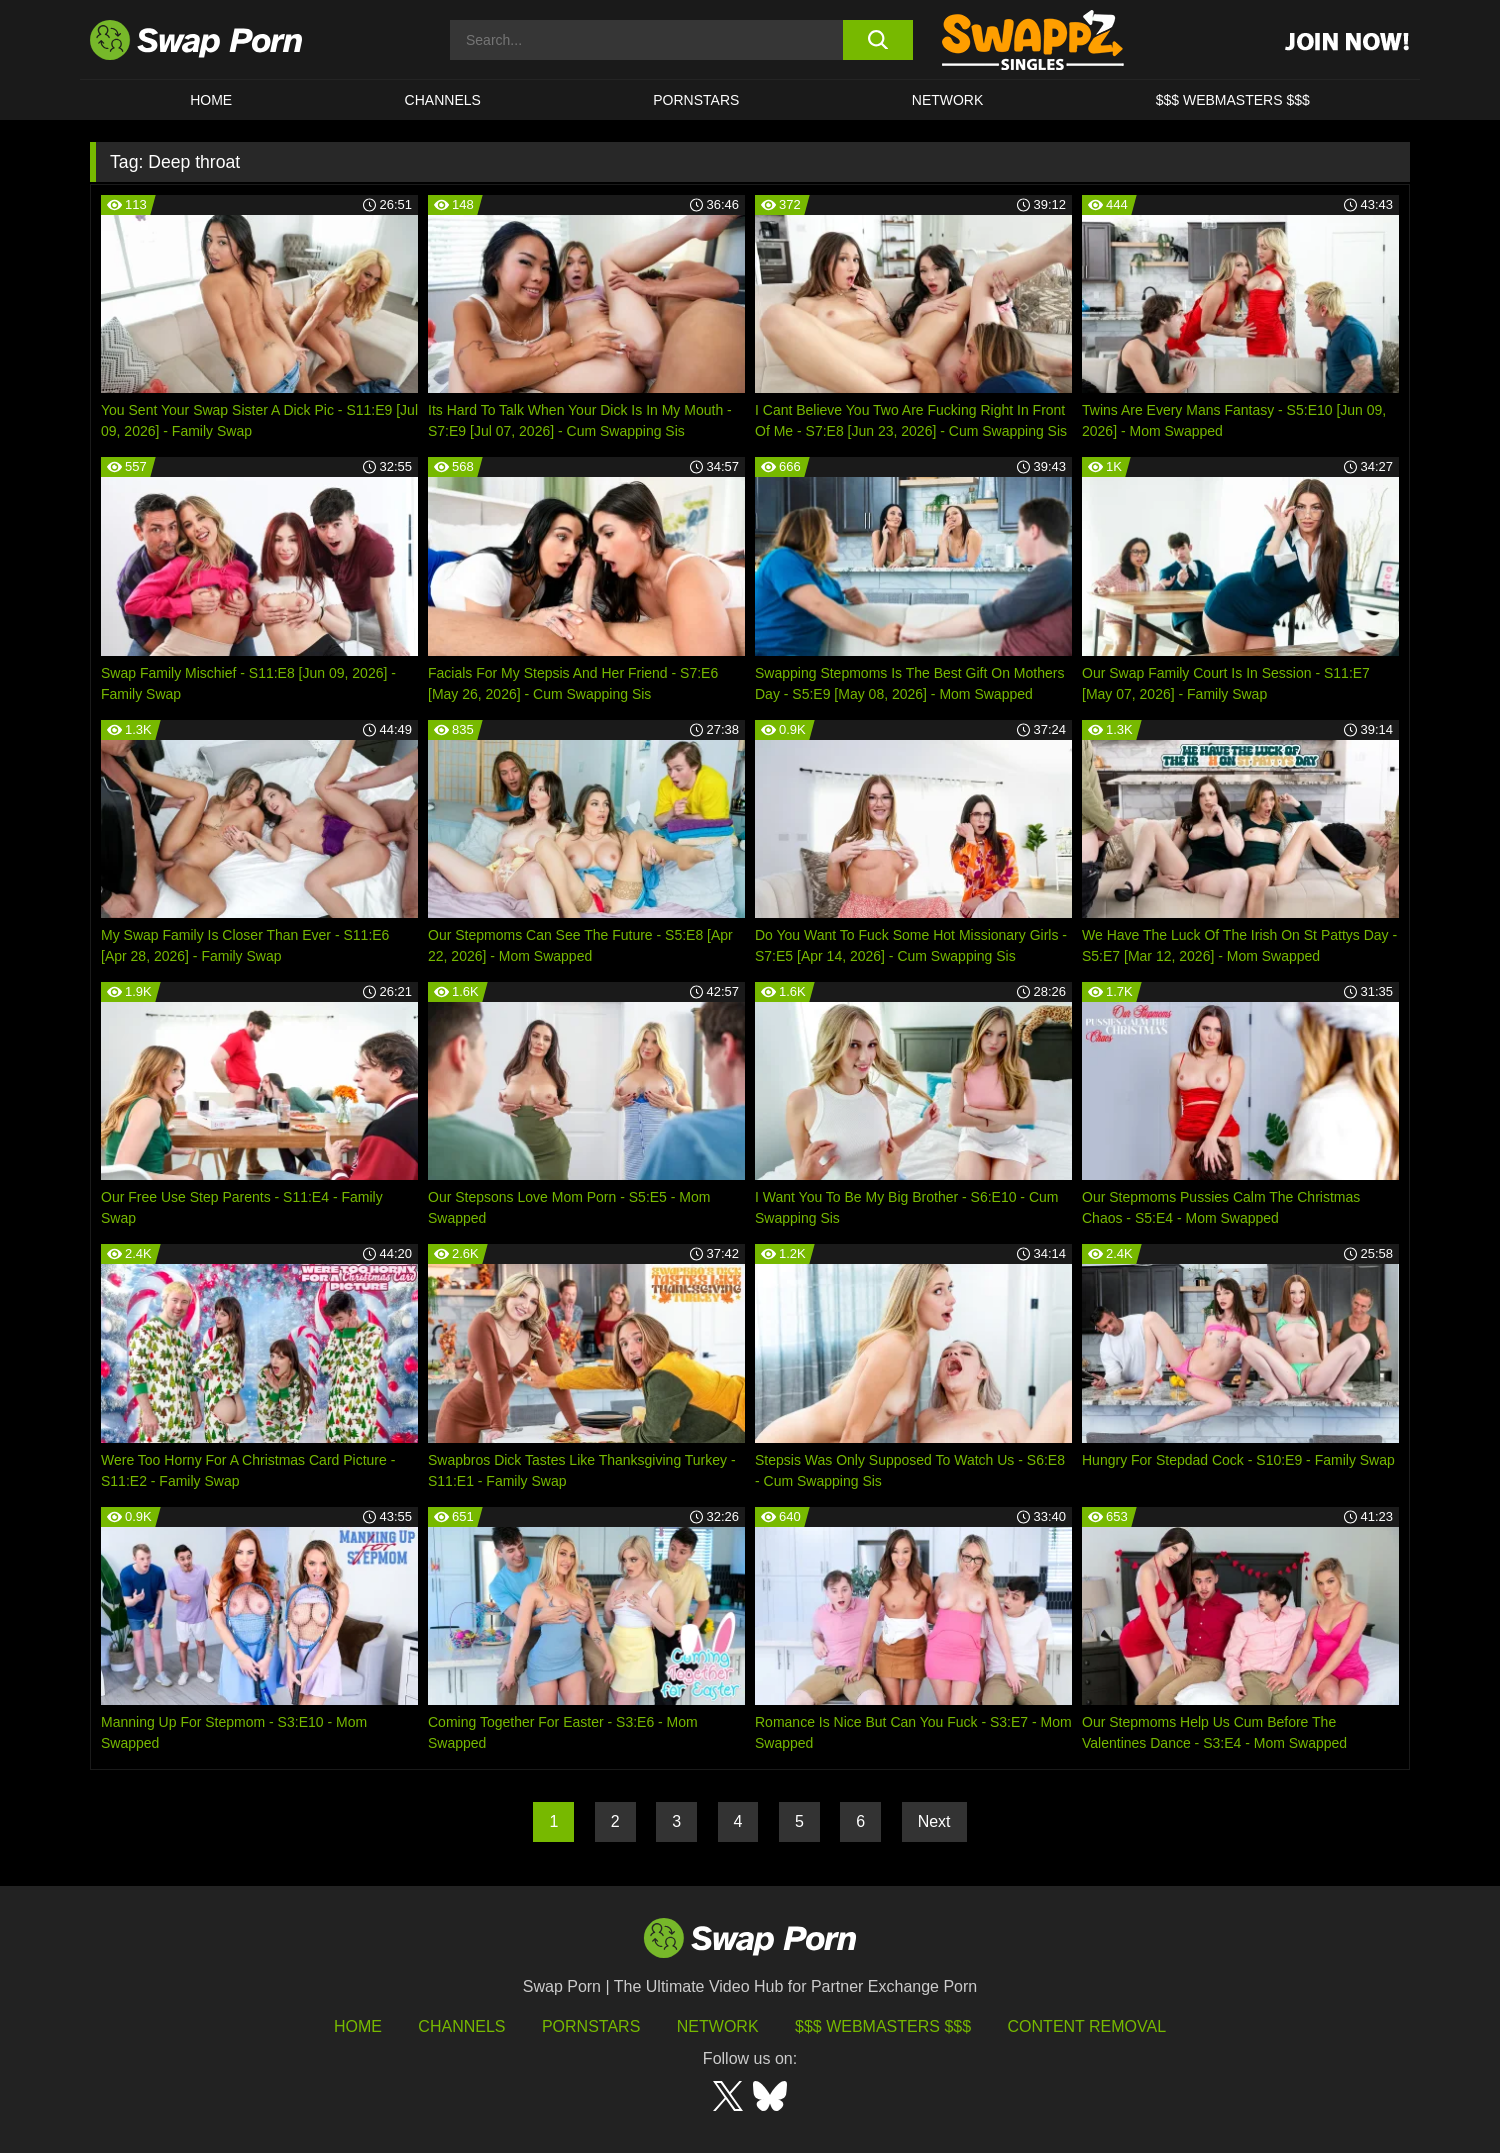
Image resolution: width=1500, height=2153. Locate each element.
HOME (358, 2026)
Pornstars (696, 100)
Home (211, 100)
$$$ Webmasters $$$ (1233, 100)
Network (948, 100)
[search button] (877, 40)
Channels (443, 100)
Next (934, 1821)
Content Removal (1087, 2026)
